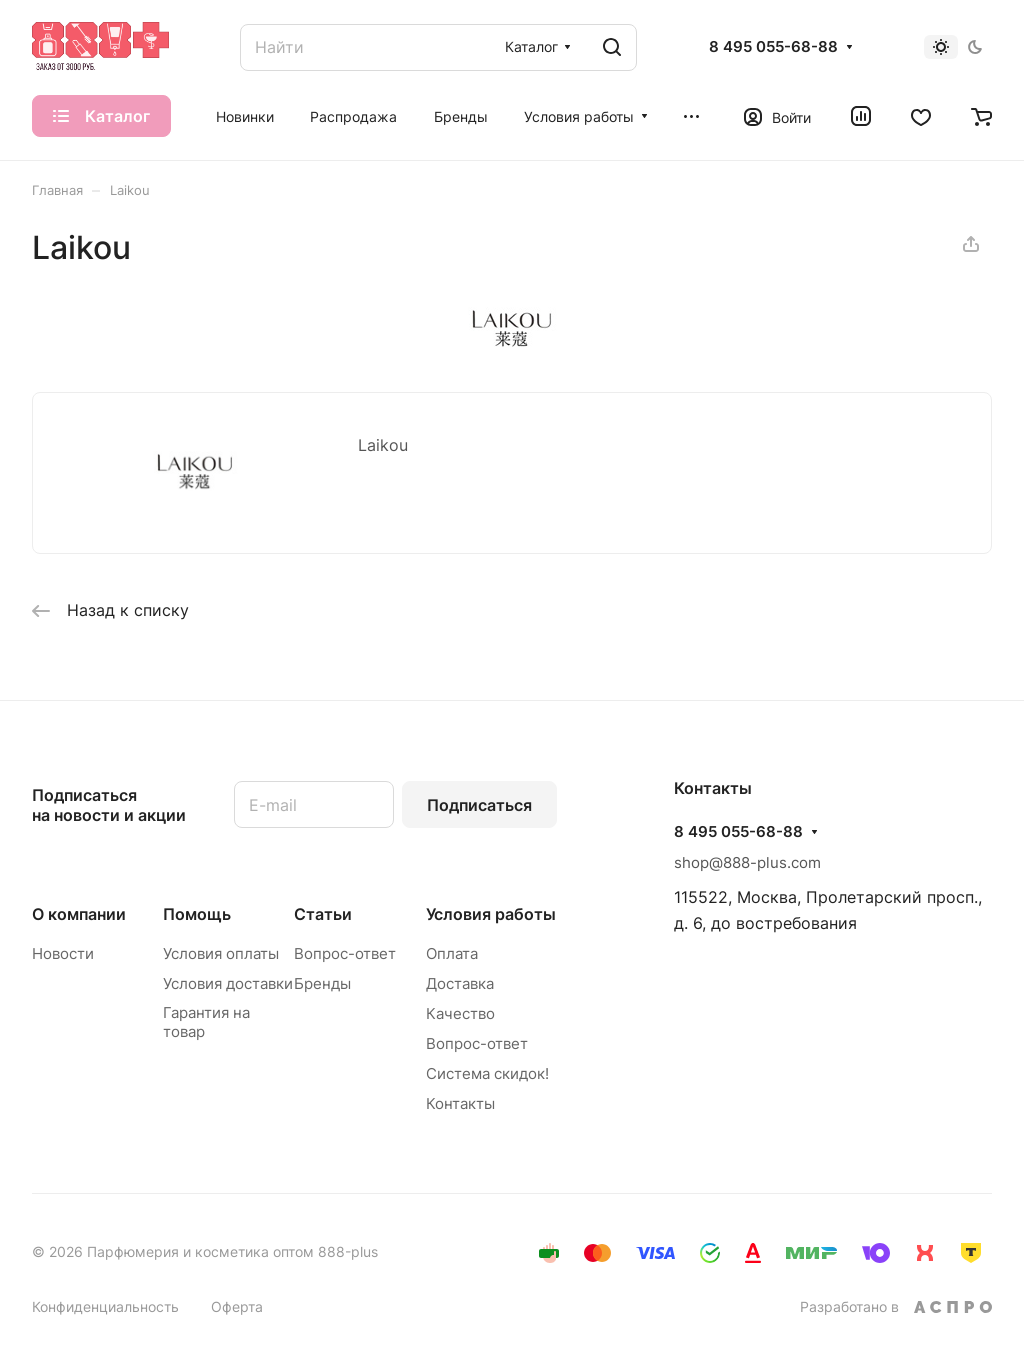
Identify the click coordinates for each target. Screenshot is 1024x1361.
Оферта (237, 1306)
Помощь (197, 914)
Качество (460, 1013)
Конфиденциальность (105, 1306)
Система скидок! (487, 1073)
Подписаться (479, 805)
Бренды (322, 983)
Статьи (323, 914)
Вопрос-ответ (345, 953)
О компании (79, 914)
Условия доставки (228, 983)
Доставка (460, 983)
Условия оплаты (221, 953)
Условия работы (491, 914)
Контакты (460, 1103)
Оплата (452, 953)
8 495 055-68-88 (773, 47)
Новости (63, 953)
